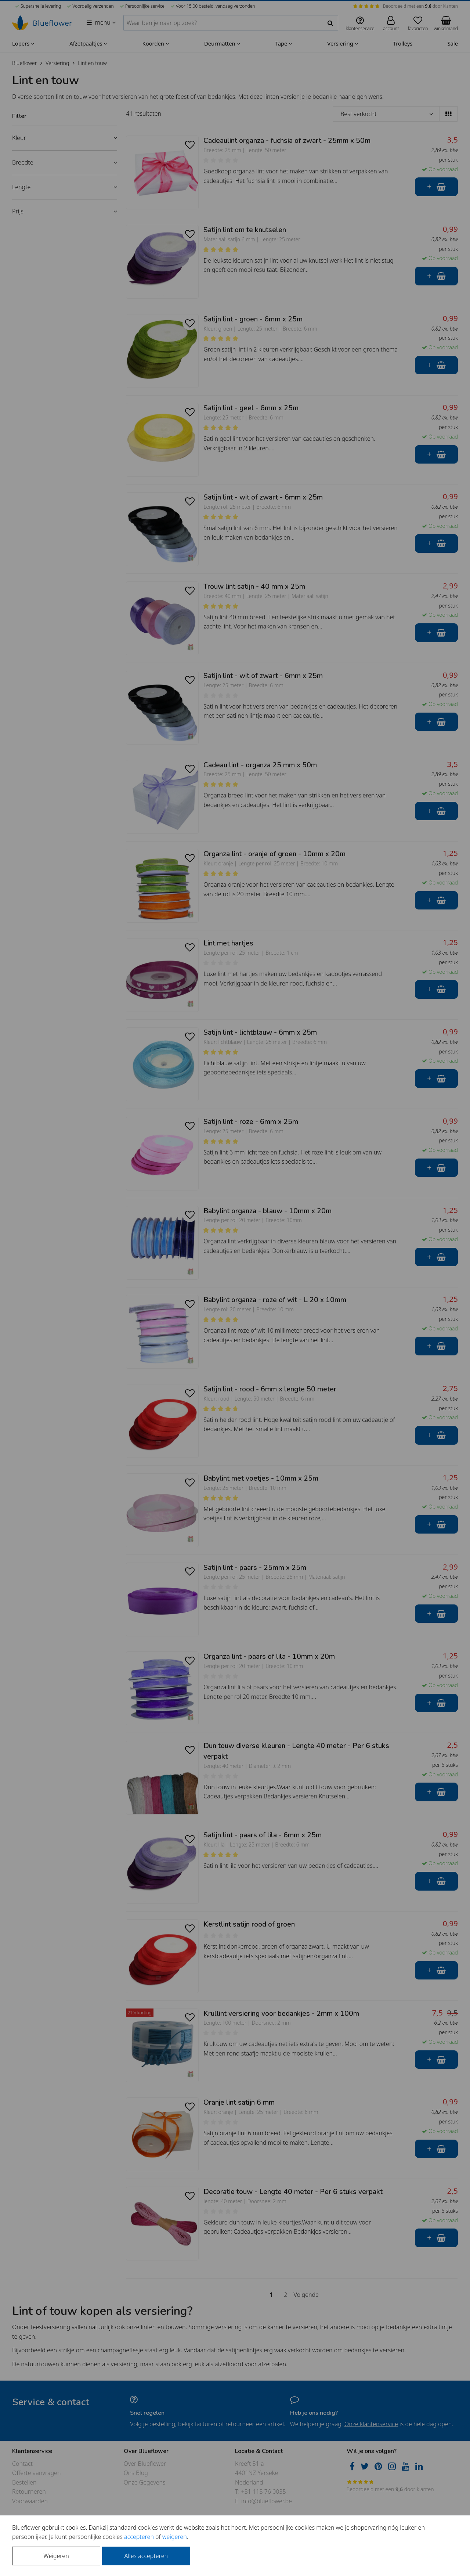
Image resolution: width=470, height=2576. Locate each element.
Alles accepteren (146, 2556)
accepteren (139, 2537)
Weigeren (56, 2556)
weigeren (174, 2537)
